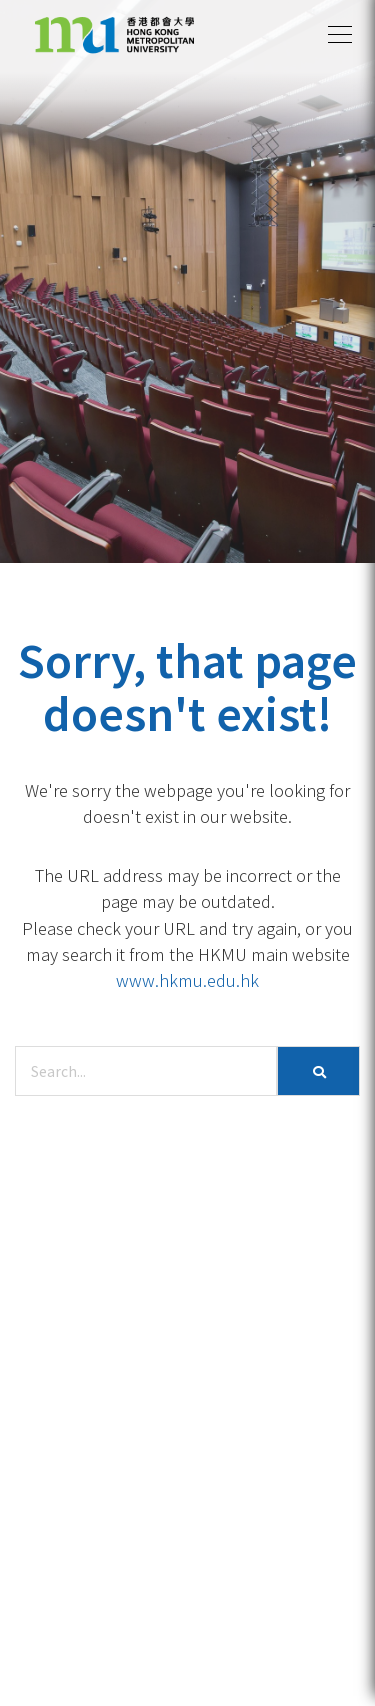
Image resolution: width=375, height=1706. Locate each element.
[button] (340, 35)
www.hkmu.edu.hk (187, 980)
